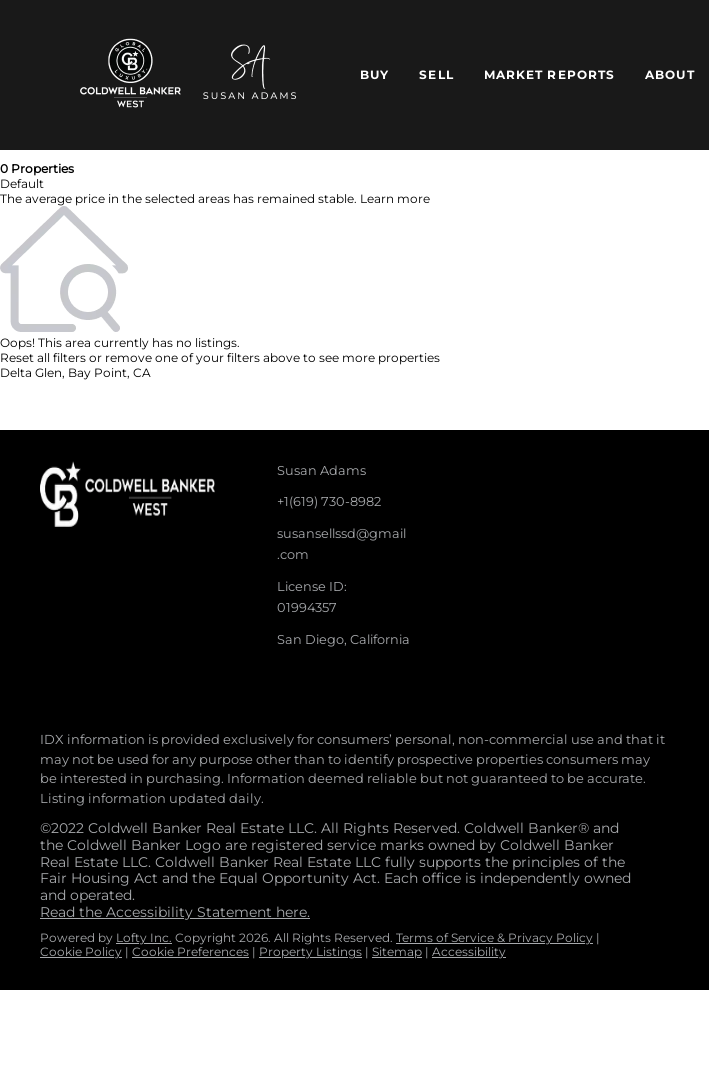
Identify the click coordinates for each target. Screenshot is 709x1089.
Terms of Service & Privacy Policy (494, 937)
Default (22, 183)
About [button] (670, 74)
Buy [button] (374, 74)
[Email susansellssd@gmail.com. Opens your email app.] (336, 544)
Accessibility (469, 951)
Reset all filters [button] (43, 357)
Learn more (395, 198)
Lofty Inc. (144, 937)
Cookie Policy (81, 951)
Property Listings (310, 951)
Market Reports (549, 74)
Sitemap (397, 951)
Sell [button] (436, 74)
